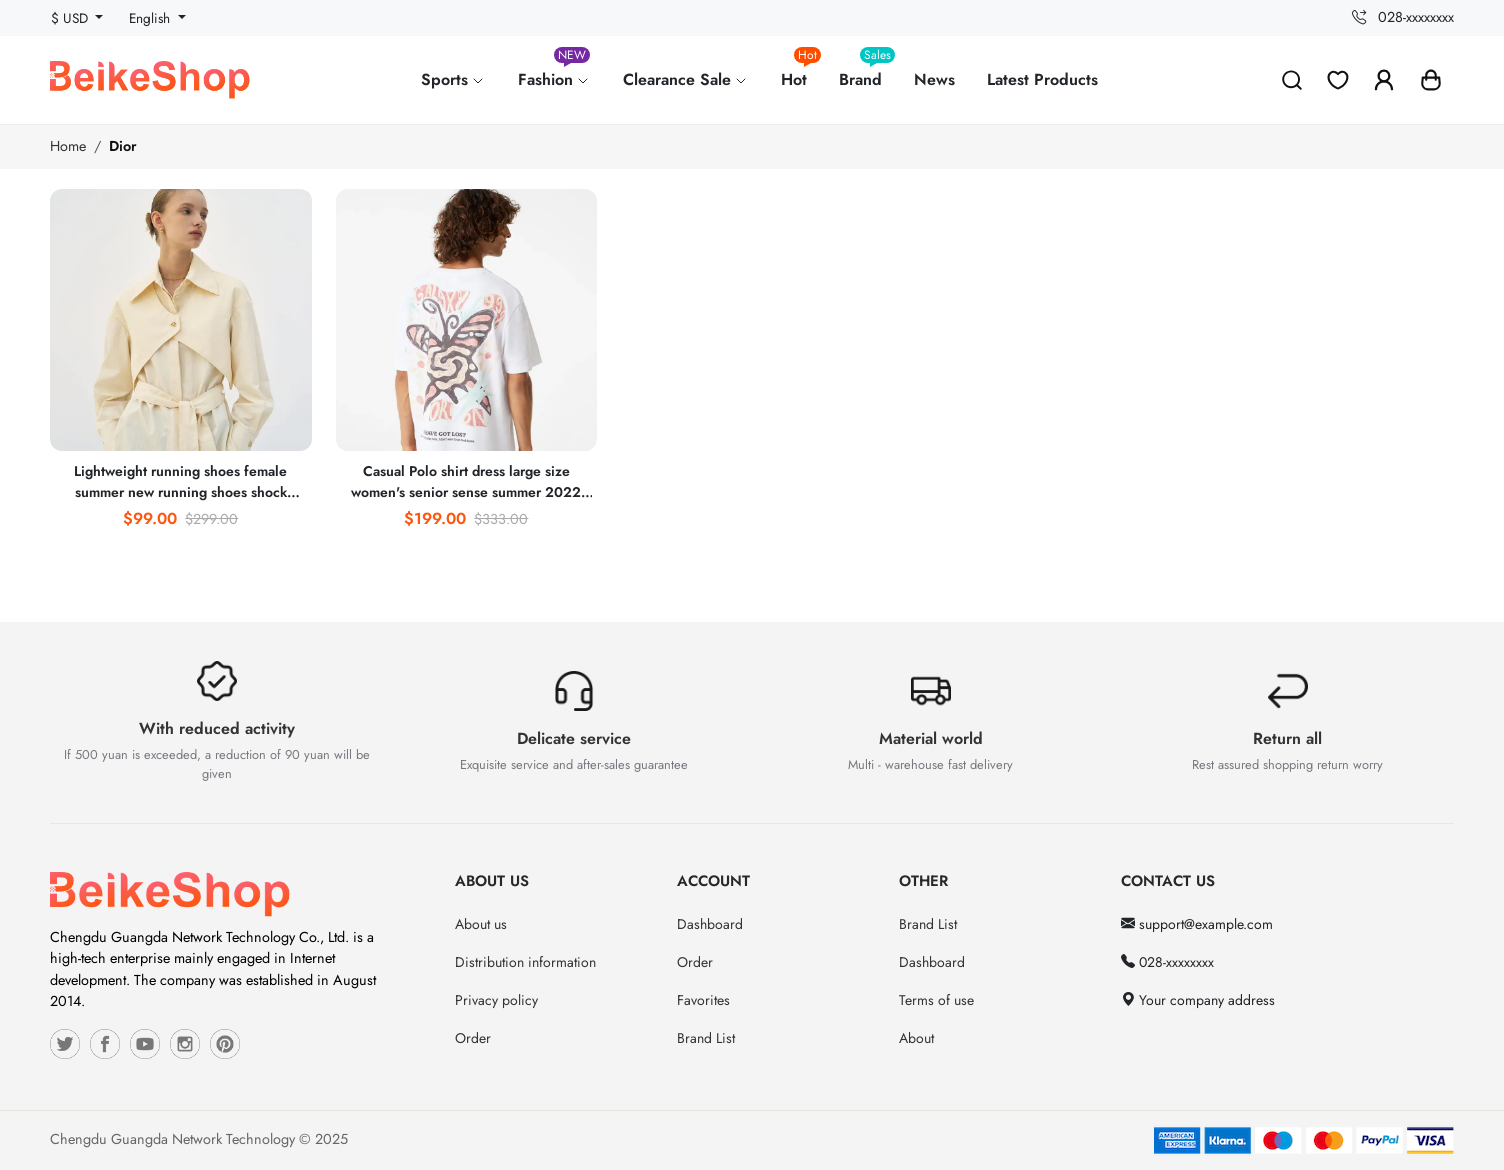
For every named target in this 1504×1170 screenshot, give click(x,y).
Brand (867, 71)
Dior (123, 146)
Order (473, 1038)
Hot (801, 71)
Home (68, 146)
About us (481, 924)
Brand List (706, 1038)
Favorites (703, 1000)
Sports (453, 79)
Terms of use (936, 1000)
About (916, 1038)
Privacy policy (496, 1000)
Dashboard (710, 924)
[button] (1431, 80)
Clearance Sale (686, 79)
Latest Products (1042, 79)
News (934, 79)
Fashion (554, 71)
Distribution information (525, 962)
